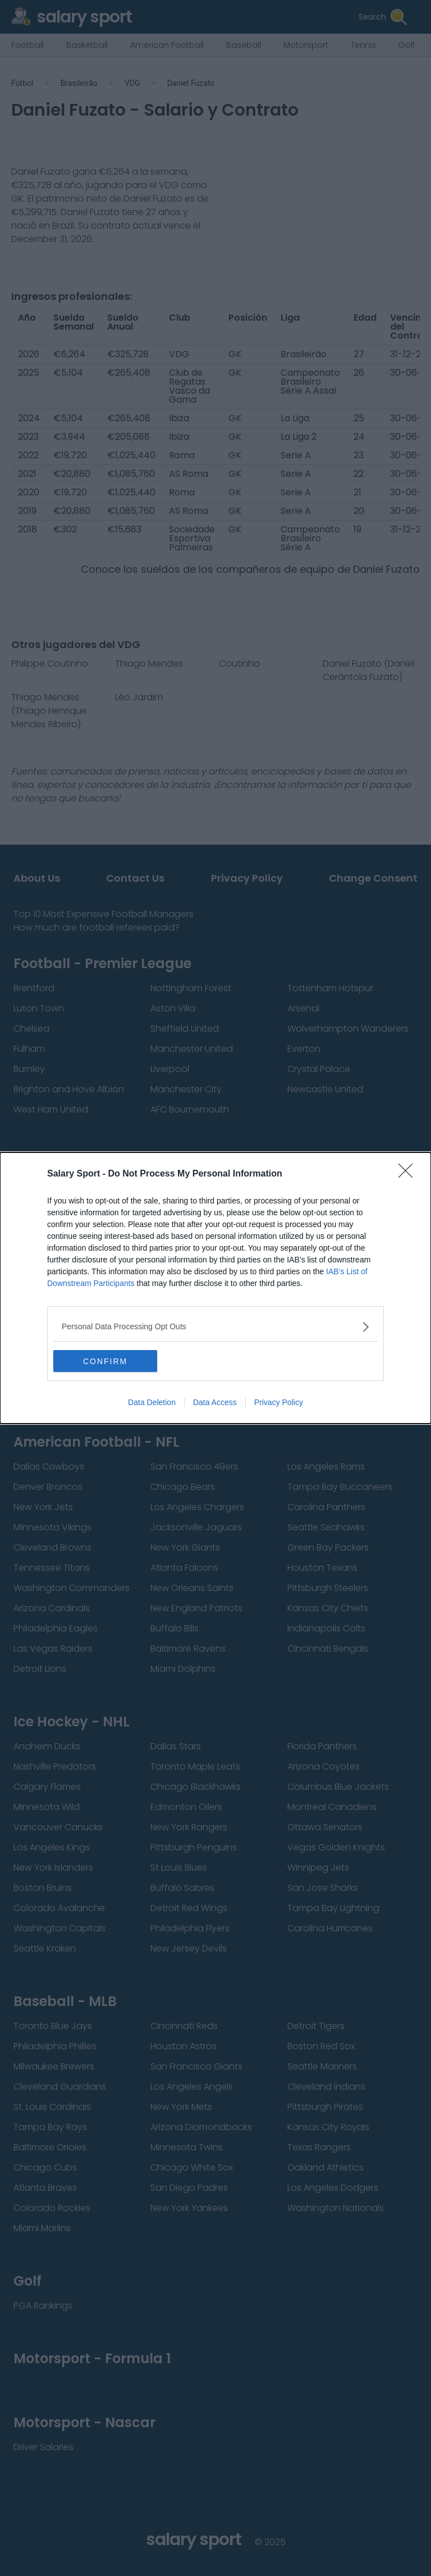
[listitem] (215, 1327)
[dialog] (215, 1288)
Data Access (215, 1402)
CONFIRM (106, 1361)
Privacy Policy (278, 1402)
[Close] (409, 1174)
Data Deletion (152, 1402)
